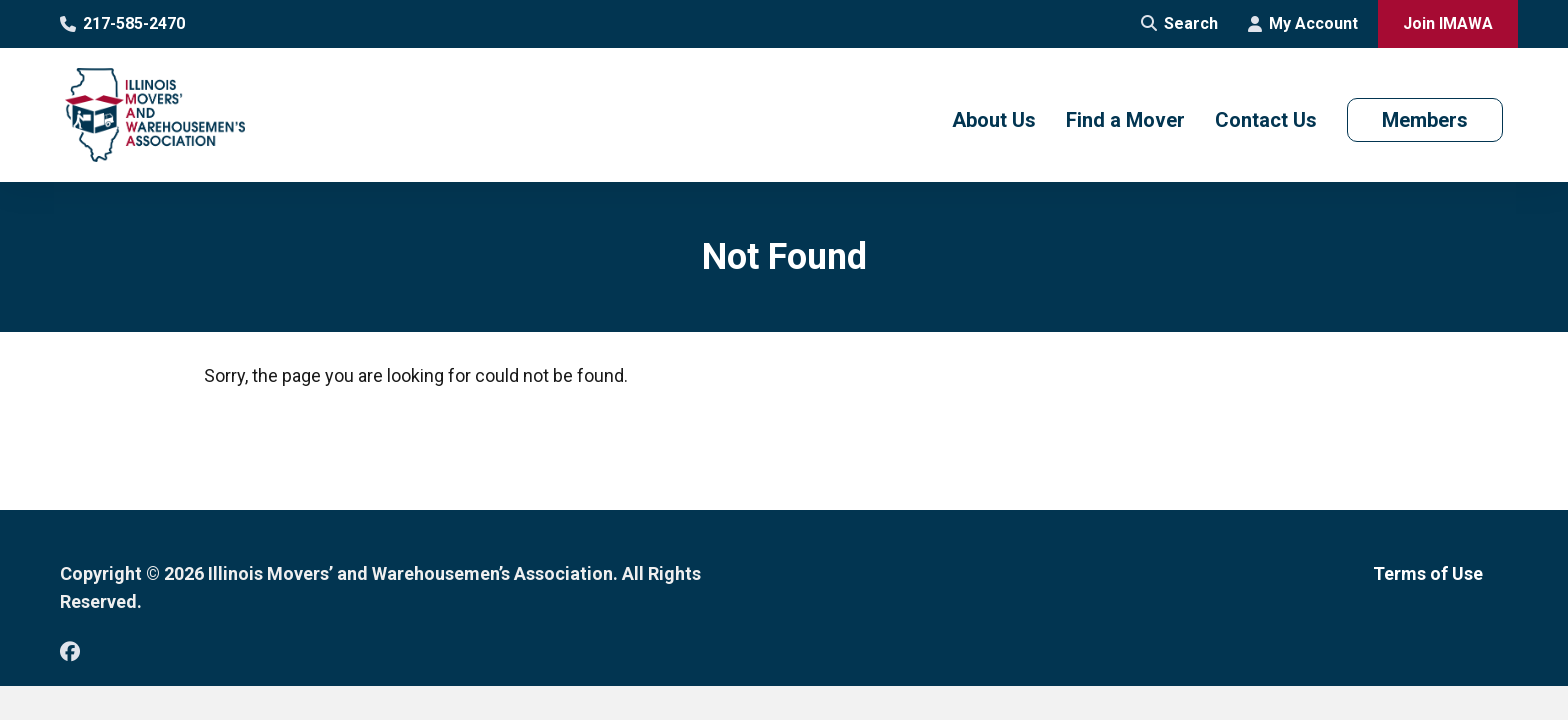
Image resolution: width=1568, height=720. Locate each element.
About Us (994, 120)
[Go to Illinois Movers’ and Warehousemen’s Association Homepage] (155, 115)
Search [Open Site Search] (1179, 23)
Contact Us (1266, 120)
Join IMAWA (1448, 23)
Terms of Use (1428, 573)
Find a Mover (1125, 120)
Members (1425, 120)
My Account (1303, 23)
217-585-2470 (122, 23)
